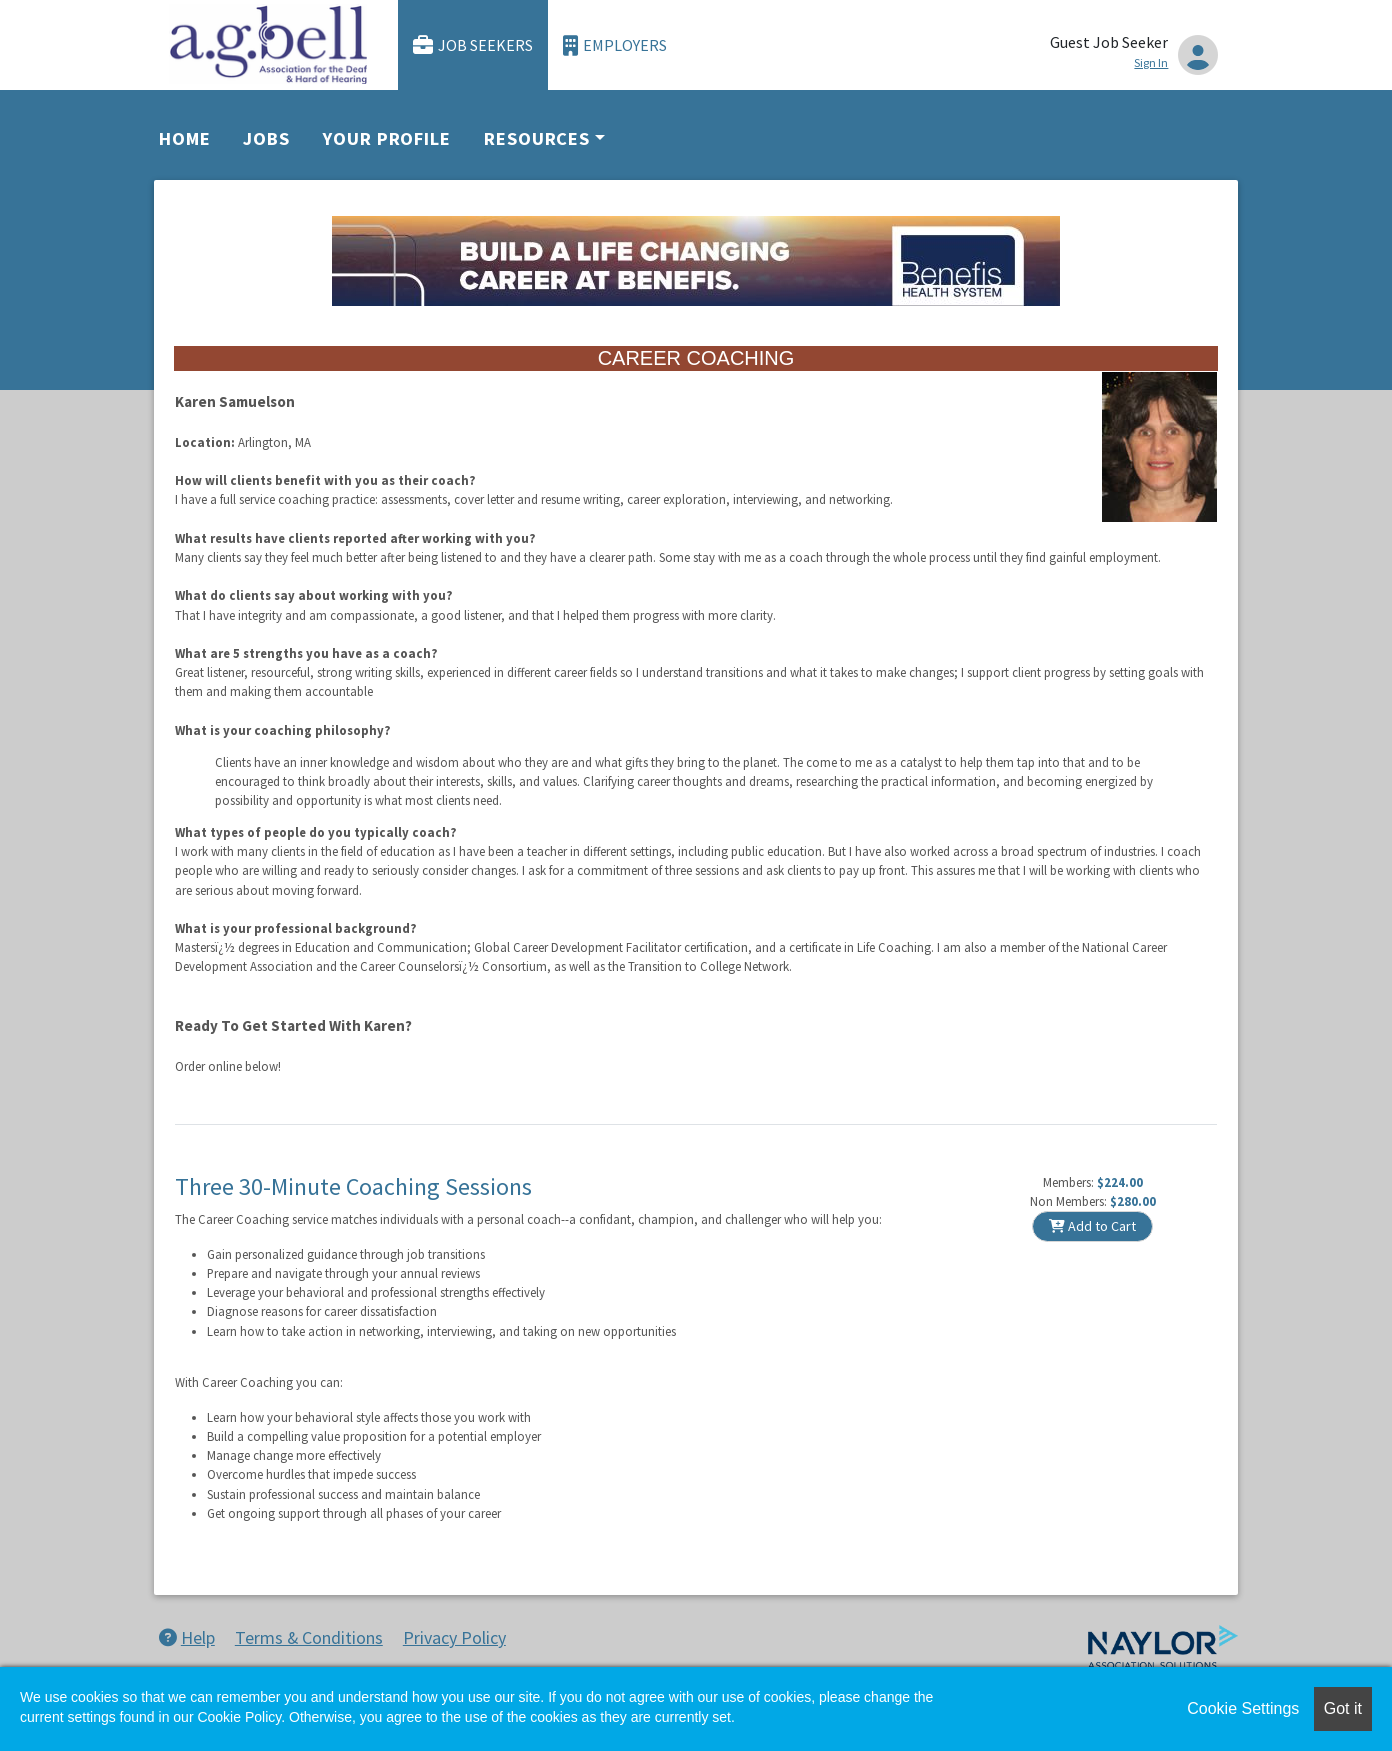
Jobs (266, 138)
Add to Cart (1092, 1226)
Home (185, 138)
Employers (615, 45)
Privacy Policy (454, 1637)
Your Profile (387, 138)
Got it (1343, 1708)
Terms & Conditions (309, 1637)
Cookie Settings (1243, 1708)
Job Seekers (473, 45)
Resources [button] (537, 138)
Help (187, 1637)
